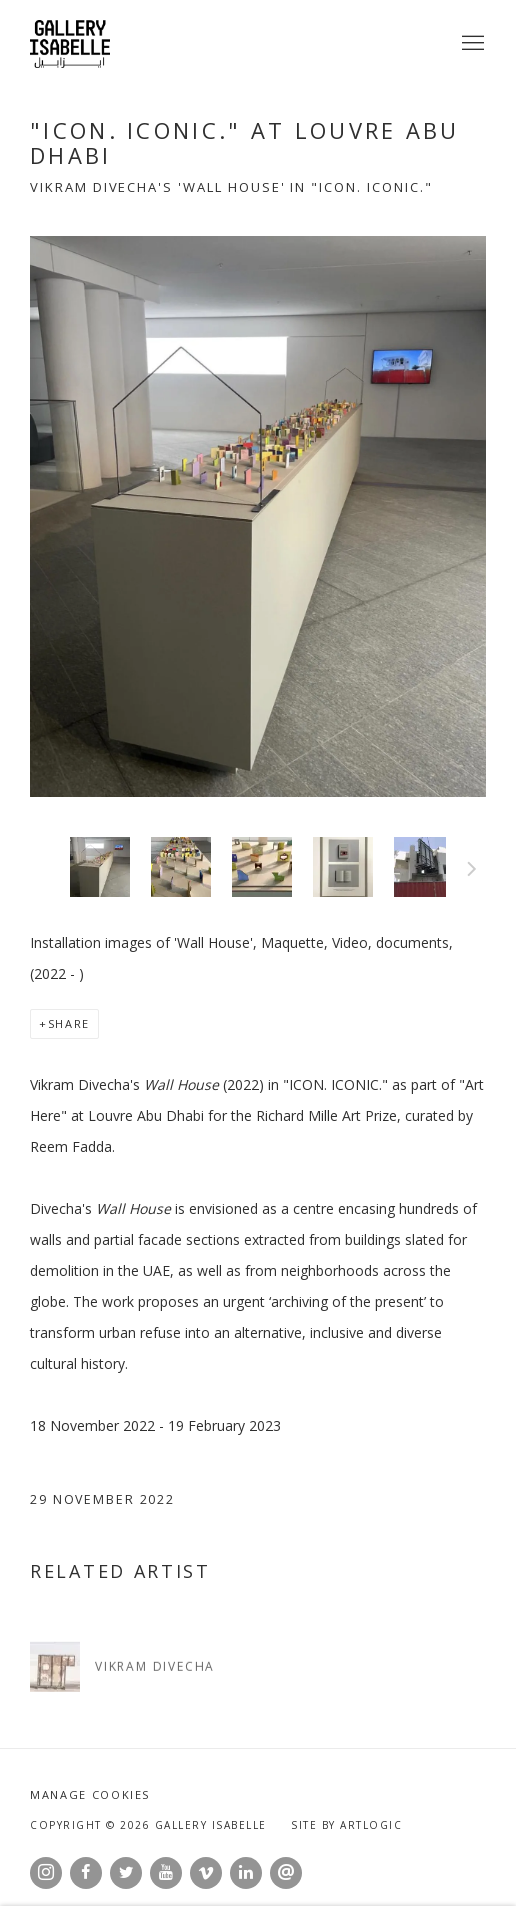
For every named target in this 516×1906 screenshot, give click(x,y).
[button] (100, 867)
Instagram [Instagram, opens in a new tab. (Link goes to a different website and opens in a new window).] (46, 1873)
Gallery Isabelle (70, 44)
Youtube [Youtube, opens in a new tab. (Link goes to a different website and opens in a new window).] (166, 1873)
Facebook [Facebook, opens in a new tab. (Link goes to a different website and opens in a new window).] (86, 1873)
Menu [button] (471, 44)
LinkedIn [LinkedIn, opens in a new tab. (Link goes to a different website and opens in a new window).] (246, 1873)
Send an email (286, 1873)
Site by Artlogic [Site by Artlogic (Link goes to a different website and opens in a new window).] (346, 1825)
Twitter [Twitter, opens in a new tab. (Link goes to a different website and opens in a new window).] (126, 1873)
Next (472, 872)
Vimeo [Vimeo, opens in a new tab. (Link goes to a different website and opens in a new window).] (206, 1873)
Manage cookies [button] (90, 1794)
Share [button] (69, 1023)
